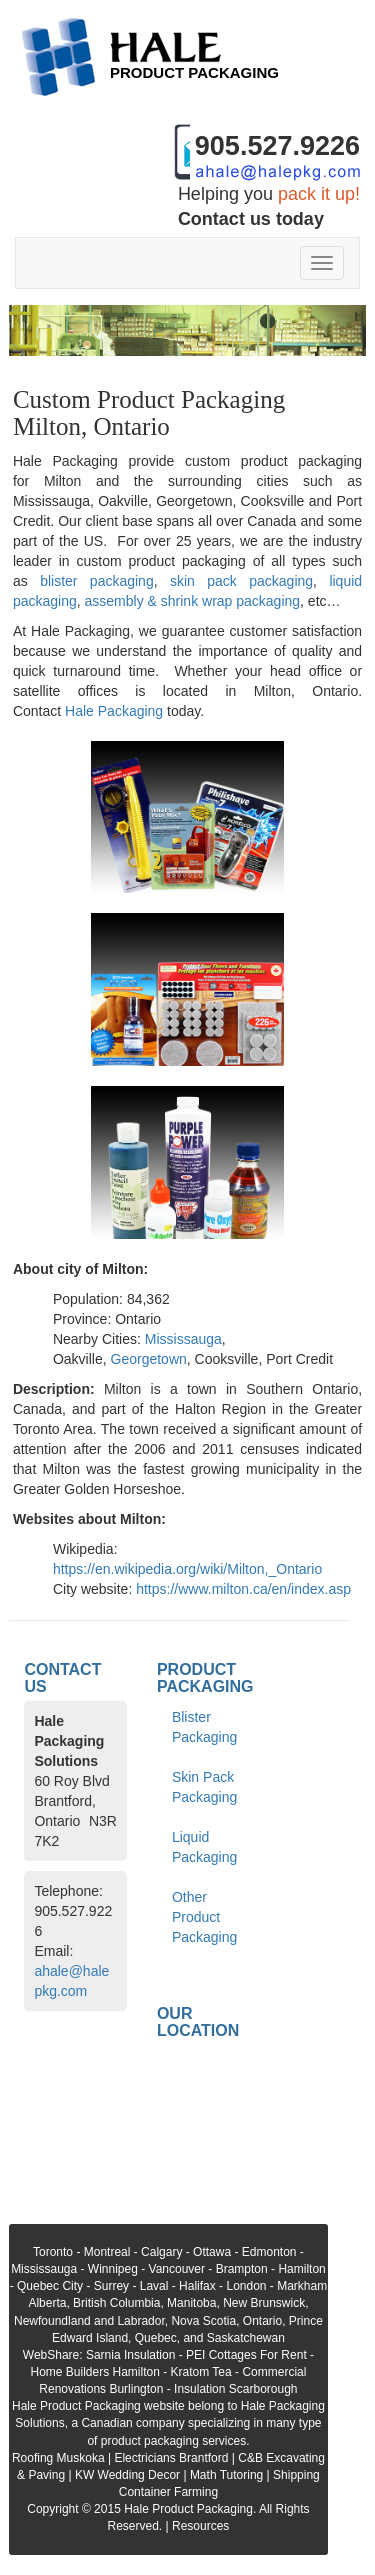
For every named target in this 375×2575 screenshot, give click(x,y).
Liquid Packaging (204, 1847)
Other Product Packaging (204, 1917)
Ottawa (212, 2252)
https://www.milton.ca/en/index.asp (243, 1589)
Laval (154, 2286)
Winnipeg (113, 2269)
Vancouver (177, 2269)
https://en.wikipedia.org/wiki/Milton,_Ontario (187, 1569)
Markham (302, 2286)
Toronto (53, 2252)
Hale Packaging (114, 711)
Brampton (242, 2269)
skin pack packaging (241, 581)
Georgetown (149, 1359)
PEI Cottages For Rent (246, 2355)
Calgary (161, 2252)
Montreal (107, 2252)
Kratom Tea (201, 2372)
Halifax (197, 2286)
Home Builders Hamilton (94, 2372)
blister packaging (97, 581)
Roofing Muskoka (58, 2458)
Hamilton (301, 2269)
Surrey (111, 2286)
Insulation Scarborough (235, 2389)
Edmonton (269, 2252)
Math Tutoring (226, 2475)
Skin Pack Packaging (204, 1787)
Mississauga (183, 1339)
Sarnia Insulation (130, 2355)
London (246, 2286)
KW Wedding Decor (127, 2475)
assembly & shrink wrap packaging (193, 601)
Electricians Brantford (171, 2458)
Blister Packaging (204, 1727)
